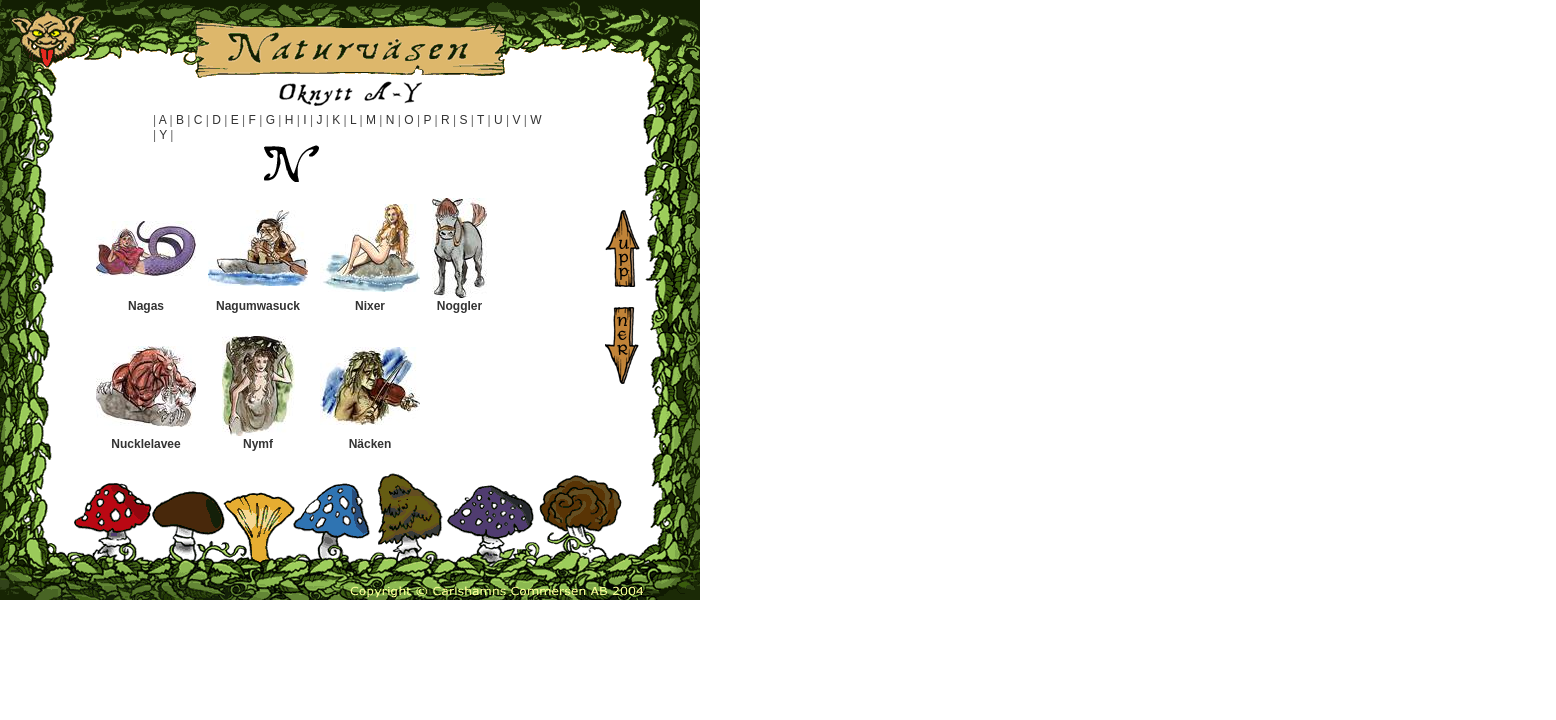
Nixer (370, 306)
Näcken (370, 444)
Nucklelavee (145, 444)
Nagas (146, 306)
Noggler (459, 306)
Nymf (258, 444)
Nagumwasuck (258, 306)
